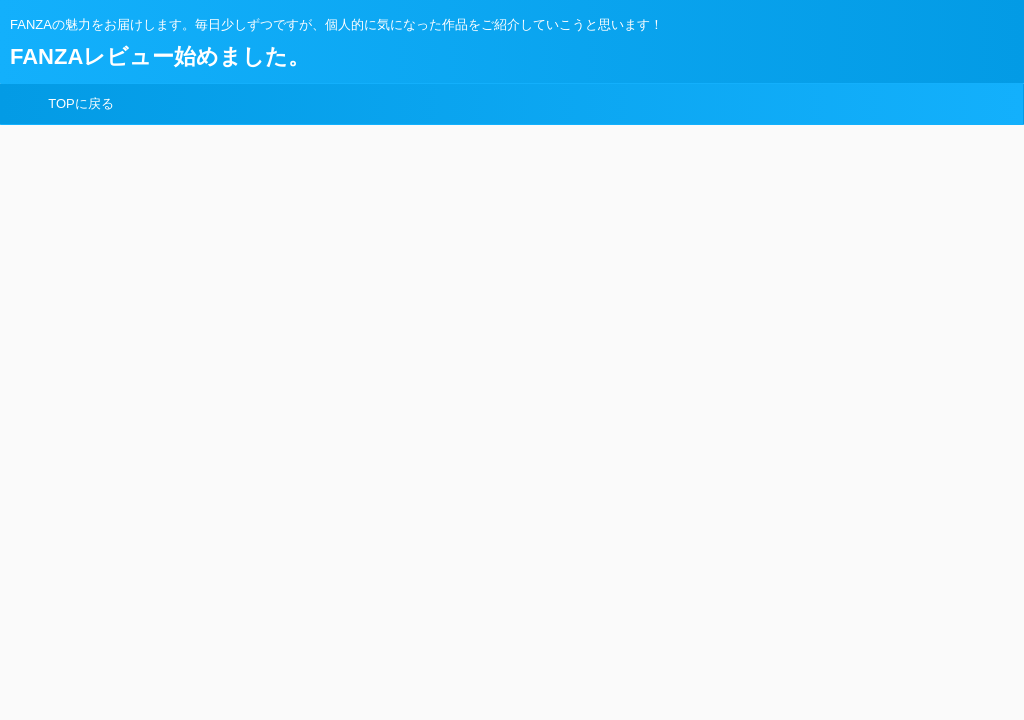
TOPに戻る (81, 103)
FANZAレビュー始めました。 (160, 56)
